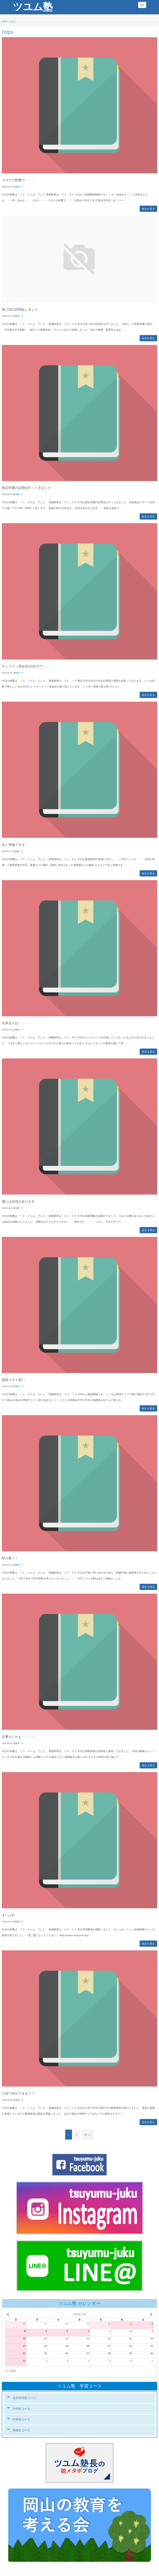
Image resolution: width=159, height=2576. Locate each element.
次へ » (87, 2134)
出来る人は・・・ (15, 1023)
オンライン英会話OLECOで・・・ (27, 666)
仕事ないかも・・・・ (18, 1737)
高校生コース (21, 2430)
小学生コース (21, 2408)
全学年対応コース (24, 2398)
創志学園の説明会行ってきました (26, 488)
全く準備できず (13, 845)
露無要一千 (18, 187)
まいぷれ (8, 1915)
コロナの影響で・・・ (18, 180)
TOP (4, 21)
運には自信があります (18, 1201)
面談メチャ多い (13, 1380)
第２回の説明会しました (20, 309)
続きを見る (148, 208)
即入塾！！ (10, 1558)
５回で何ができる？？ (18, 2093)
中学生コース (21, 2419)
